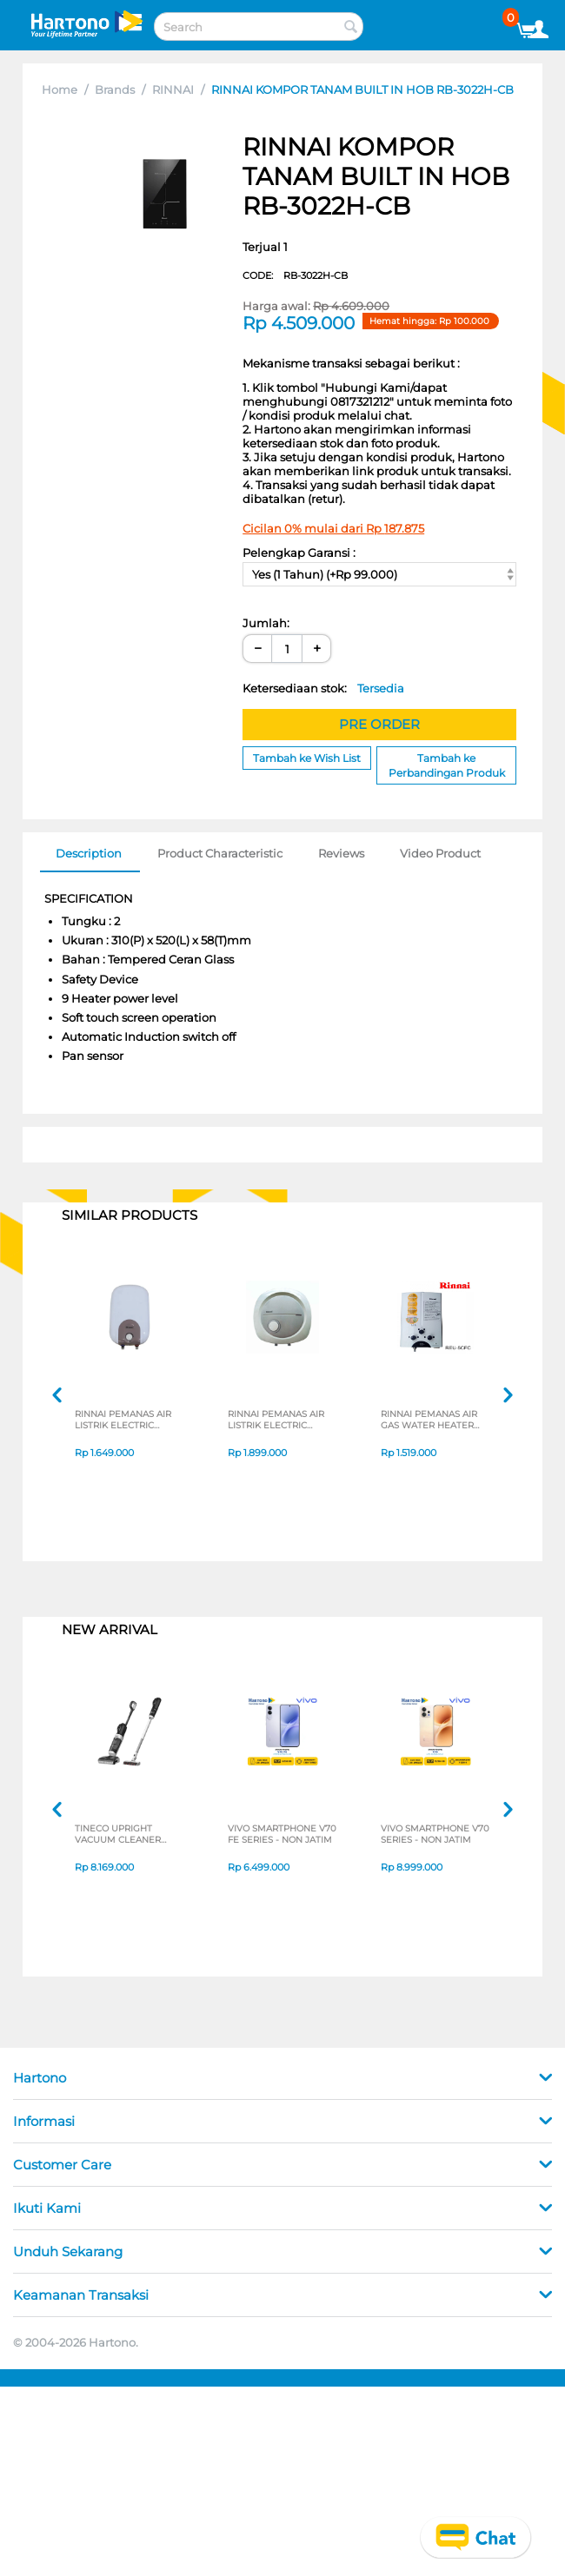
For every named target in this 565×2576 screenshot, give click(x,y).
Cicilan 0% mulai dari (333, 528)
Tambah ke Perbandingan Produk (447, 765)
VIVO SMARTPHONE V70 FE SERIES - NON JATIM (278, 1835)
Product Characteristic (219, 853)
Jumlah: (266, 623)
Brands (115, 89)
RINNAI (173, 89)
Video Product (440, 853)
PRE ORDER (379, 724)
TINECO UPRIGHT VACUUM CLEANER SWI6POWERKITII (122, 1835)
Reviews (341, 853)
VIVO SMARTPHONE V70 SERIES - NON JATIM (430, 1835)
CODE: (295, 275)
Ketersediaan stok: (323, 688)
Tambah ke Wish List (307, 758)
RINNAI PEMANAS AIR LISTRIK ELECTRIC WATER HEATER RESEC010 (128, 1420)
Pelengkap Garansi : (299, 553)
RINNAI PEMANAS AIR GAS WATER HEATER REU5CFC (434, 1420)
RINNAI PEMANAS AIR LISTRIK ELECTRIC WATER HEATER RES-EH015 (281, 1420)
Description (89, 853)
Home (59, 89)
